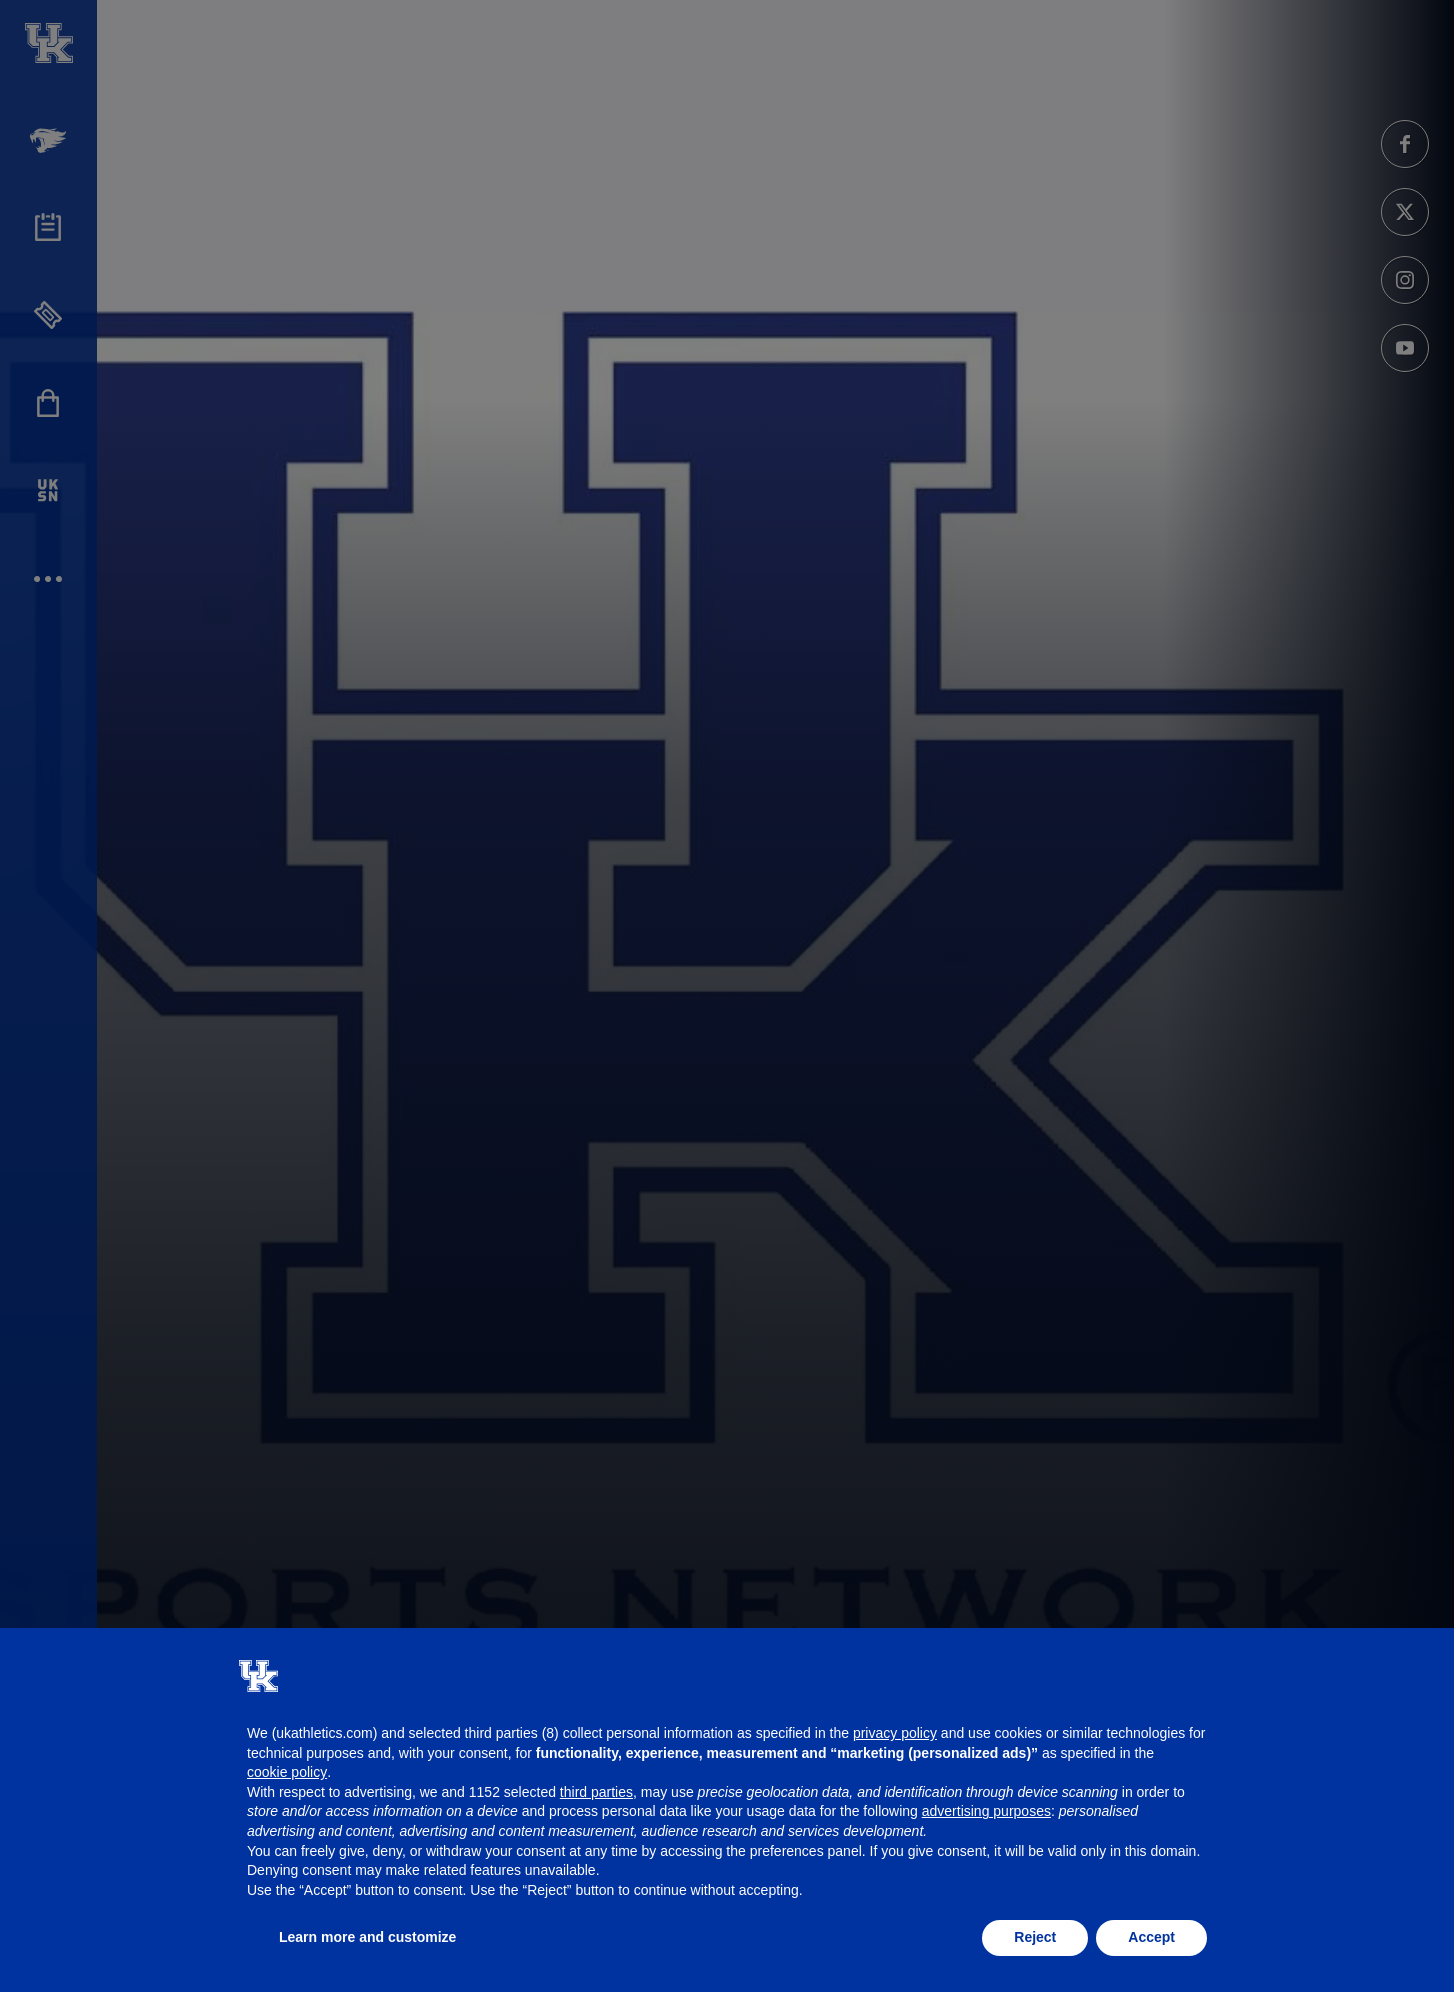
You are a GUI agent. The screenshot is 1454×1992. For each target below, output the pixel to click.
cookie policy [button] (287, 1772)
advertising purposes (986, 1811)
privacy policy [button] (895, 1733)
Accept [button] (1151, 1937)
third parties (596, 1792)
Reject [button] (1035, 1937)
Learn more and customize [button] (367, 1937)
